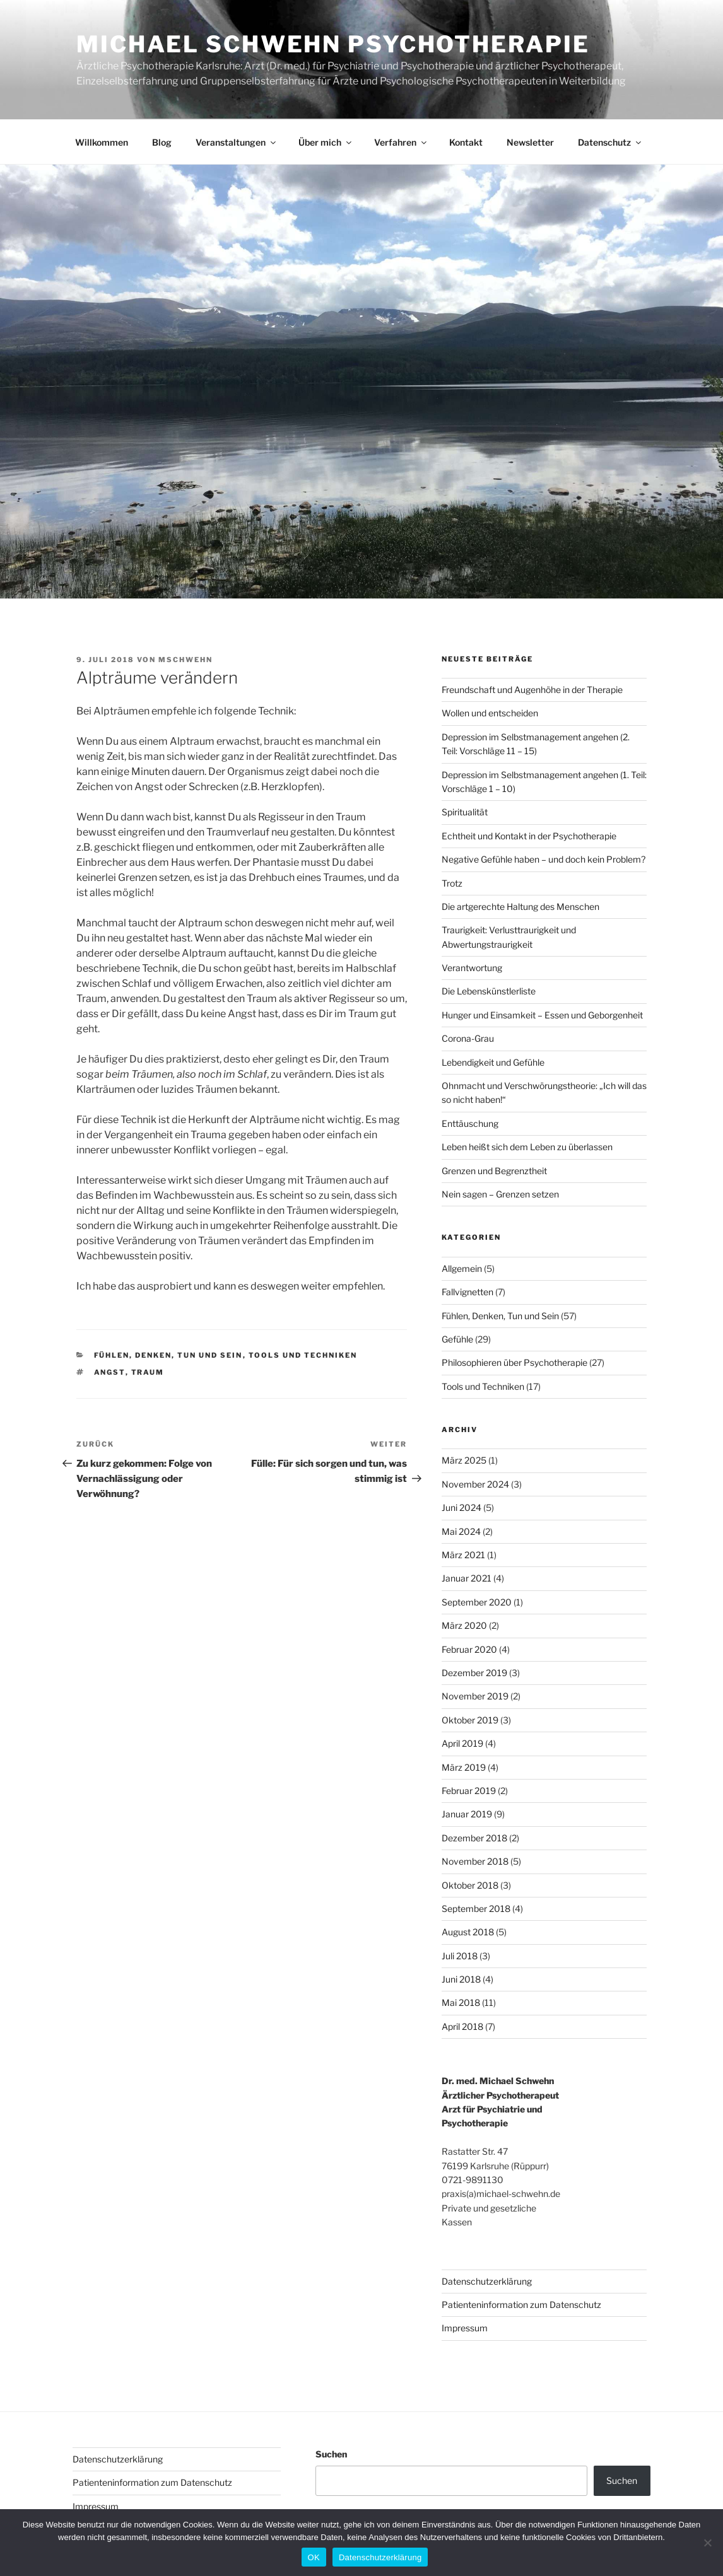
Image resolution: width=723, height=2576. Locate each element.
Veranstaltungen (237, 142)
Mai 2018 (461, 2002)
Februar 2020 (469, 1649)
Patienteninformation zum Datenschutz (521, 2304)
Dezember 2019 (474, 1672)
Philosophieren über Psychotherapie (514, 1362)
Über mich (325, 142)
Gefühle (457, 1339)
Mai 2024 (461, 1531)
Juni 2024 (461, 1507)
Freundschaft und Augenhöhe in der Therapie (532, 689)
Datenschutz (610, 142)
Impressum (465, 2327)
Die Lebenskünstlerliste (489, 991)
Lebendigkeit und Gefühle (493, 1062)
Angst (110, 1372)
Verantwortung (472, 967)
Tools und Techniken (303, 1355)
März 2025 (464, 1460)
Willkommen (101, 142)
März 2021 (463, 1554)
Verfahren (401, 142)
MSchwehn (185, 659)
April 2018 (462, 2026)
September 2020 (477, 1602)
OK (314, 2557)
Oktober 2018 (470, 1885)
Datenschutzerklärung (487, 2281)
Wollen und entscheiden (490, 713)
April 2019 (462, 1743)
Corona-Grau (468, 1038)
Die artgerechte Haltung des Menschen (520, 906)
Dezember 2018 (474, 1838)
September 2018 (476, 1908)
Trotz (452, 883)
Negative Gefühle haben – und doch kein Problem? (543, 859)
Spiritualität (465, 812)
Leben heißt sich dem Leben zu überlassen (527, 1146)
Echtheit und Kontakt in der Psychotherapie (529, 835)
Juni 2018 (461, 1979)
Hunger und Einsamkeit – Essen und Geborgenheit (542, 1015)
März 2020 (464, 1625)
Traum (148, 1372)
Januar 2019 (467, 1814)
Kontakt (466, 142)
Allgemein (462, 1268)
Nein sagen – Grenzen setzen (500, 1194)
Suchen (331, 2454)
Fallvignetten (467, 1291)
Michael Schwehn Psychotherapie (332, 44)
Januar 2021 (466, 1578)
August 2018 (468, 1931)
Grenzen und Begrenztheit (494, 1170)
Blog (162, 142)
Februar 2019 (469, 1790)
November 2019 (475, 1696)
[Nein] (707, 2542)
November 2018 (475, 1861)
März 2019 (464, 1767)
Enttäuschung (470, 1123)
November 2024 (475, 1484)
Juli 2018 (460, 1955)
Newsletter (530, 142)
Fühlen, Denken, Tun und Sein (168, 1355)
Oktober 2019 (470, 1720)
